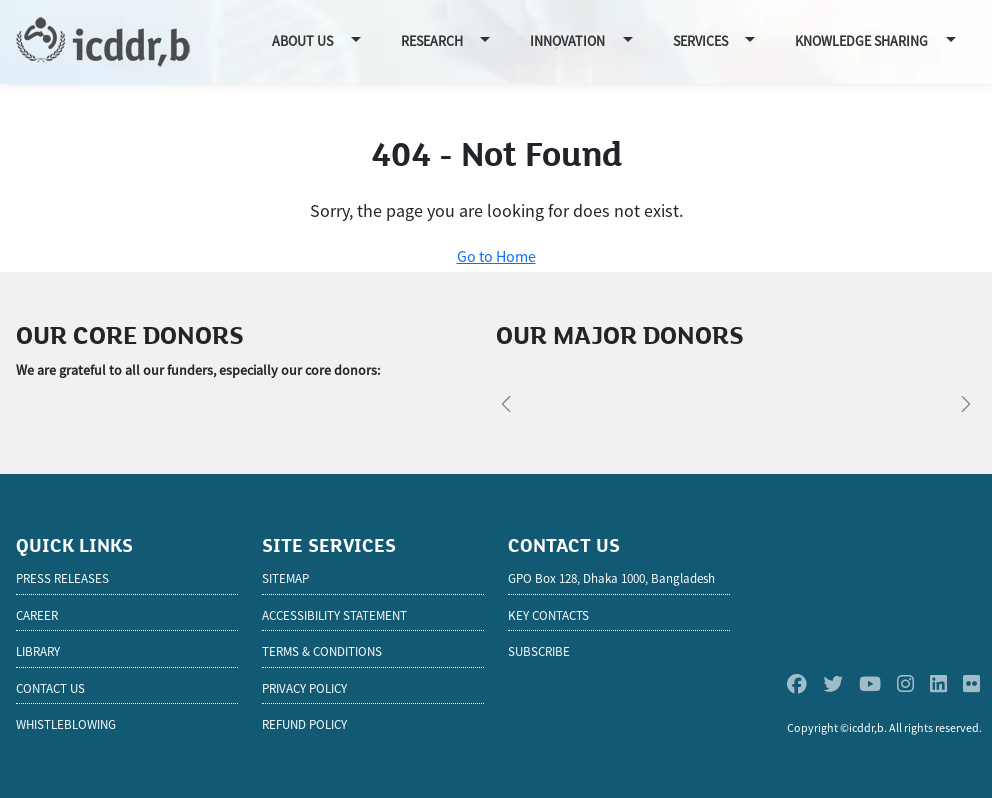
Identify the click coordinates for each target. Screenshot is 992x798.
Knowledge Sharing (861, 41)
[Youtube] (870, 684)
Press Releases (62, 578)
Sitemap (285, 578)
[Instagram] (905, 684)
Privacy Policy (304, 688)
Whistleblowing (66, 724)
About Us (302, 41)
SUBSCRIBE (539, 651)
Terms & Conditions (322, 651)
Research (432, 41)
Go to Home (496, 256)
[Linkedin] (938, 684)
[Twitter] (833, 684)
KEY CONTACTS (548, 615)
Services (700, 41)
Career (37, 615)
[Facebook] (797, 684)
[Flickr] (971, 684)
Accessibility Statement (334, 615)
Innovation (567, 41)
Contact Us (50, 688)
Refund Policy (304, 724)
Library (38, 651)
